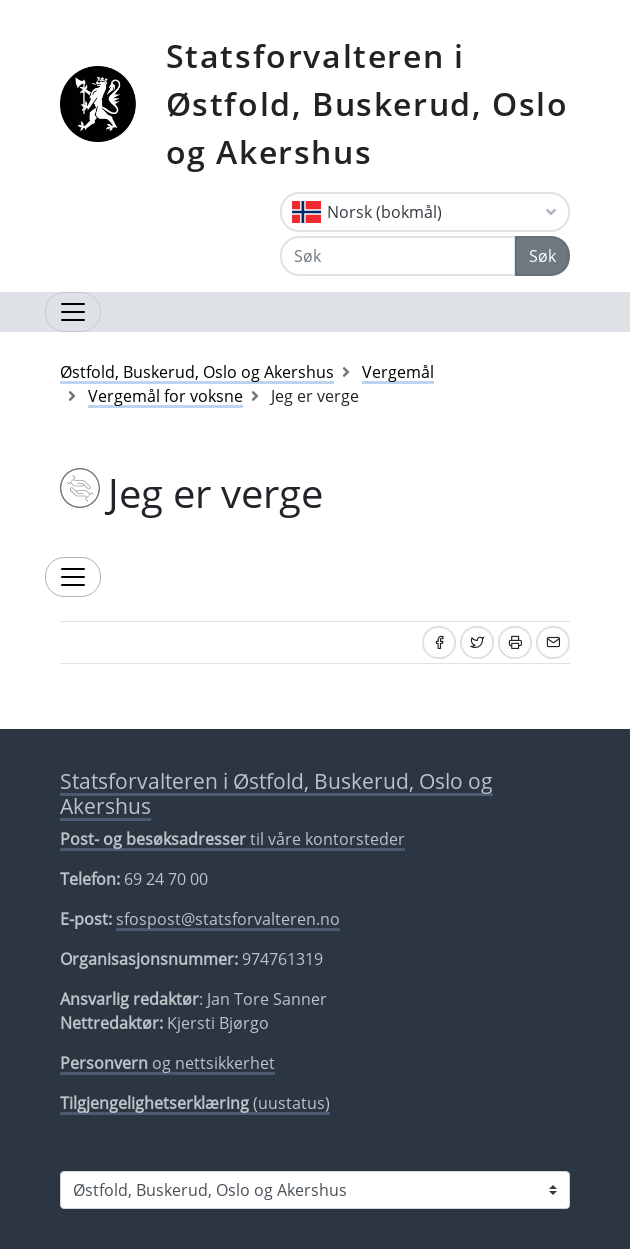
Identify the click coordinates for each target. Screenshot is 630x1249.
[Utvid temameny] (73, 577)
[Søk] (398, 256)
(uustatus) (195, 1103)
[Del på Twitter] (477, 642)
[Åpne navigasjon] (73, 312)
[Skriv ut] (515, 642)
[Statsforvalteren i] (315, 1190)
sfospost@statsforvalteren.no (228, 919)
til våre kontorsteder (232, 839)
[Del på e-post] (553, 642)
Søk (542, 256)
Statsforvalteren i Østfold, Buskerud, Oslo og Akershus (367, 103)
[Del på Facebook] (439, 642)
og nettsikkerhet (167, 1063)
